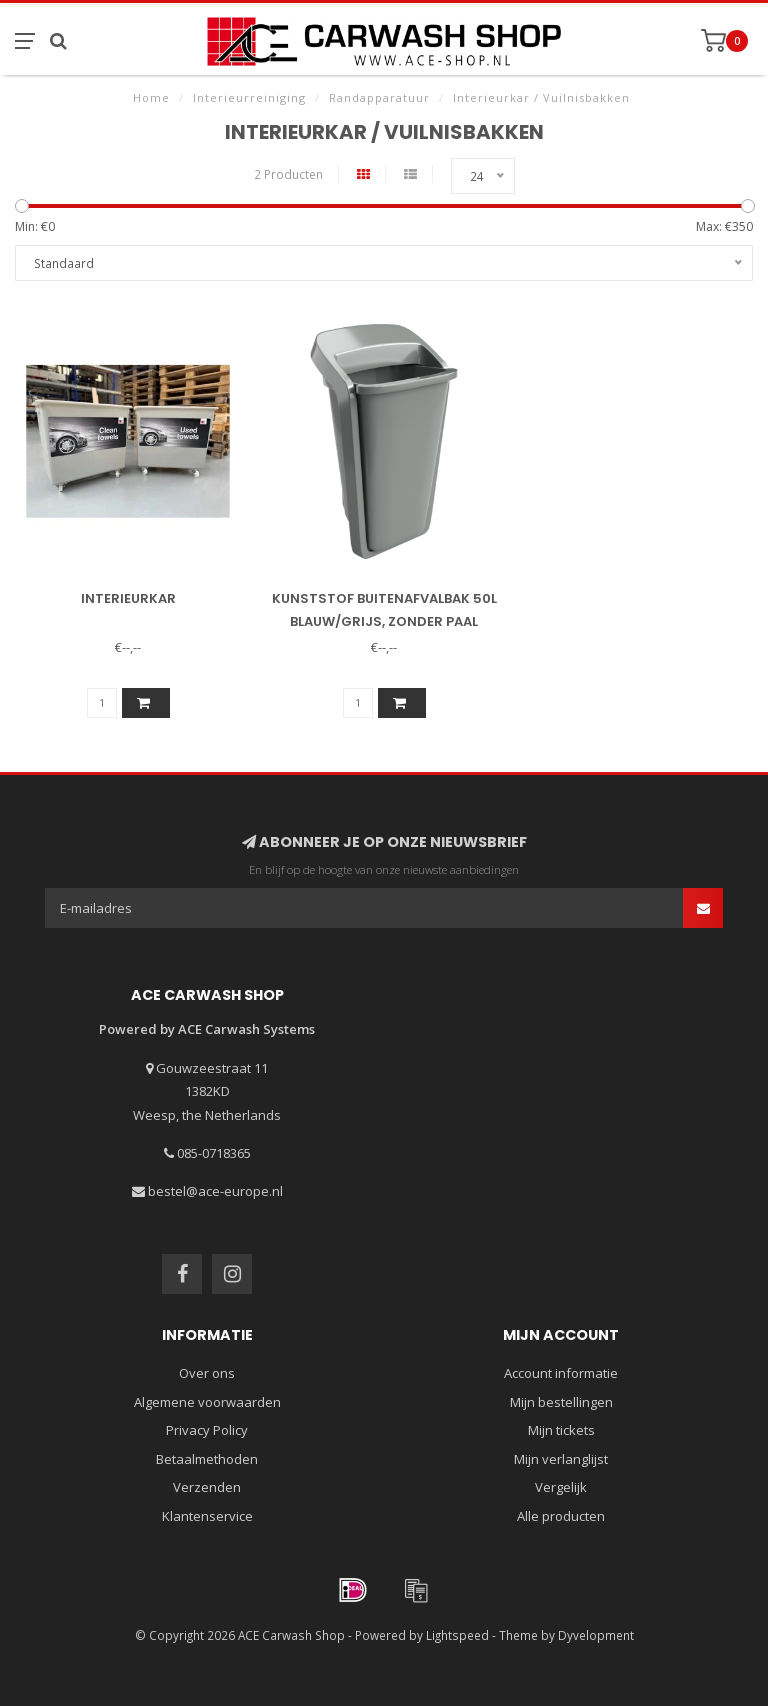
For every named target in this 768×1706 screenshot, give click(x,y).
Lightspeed (457, 1635)
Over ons (207, 1373)
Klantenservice (207, 1516)
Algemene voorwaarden (207, 1402)
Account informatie (561, 1373)
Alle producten (561, 1516)
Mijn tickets (561, 1430)
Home (151, 97)
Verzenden (207, 1487)
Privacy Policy (207, 1430)
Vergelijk (561, 1487)
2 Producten (288, 174)
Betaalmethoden (207, 1459)
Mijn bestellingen (561, 1402)
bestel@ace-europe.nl (215, 1191)
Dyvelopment (596, 1635)
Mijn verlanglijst (561, 1459)
